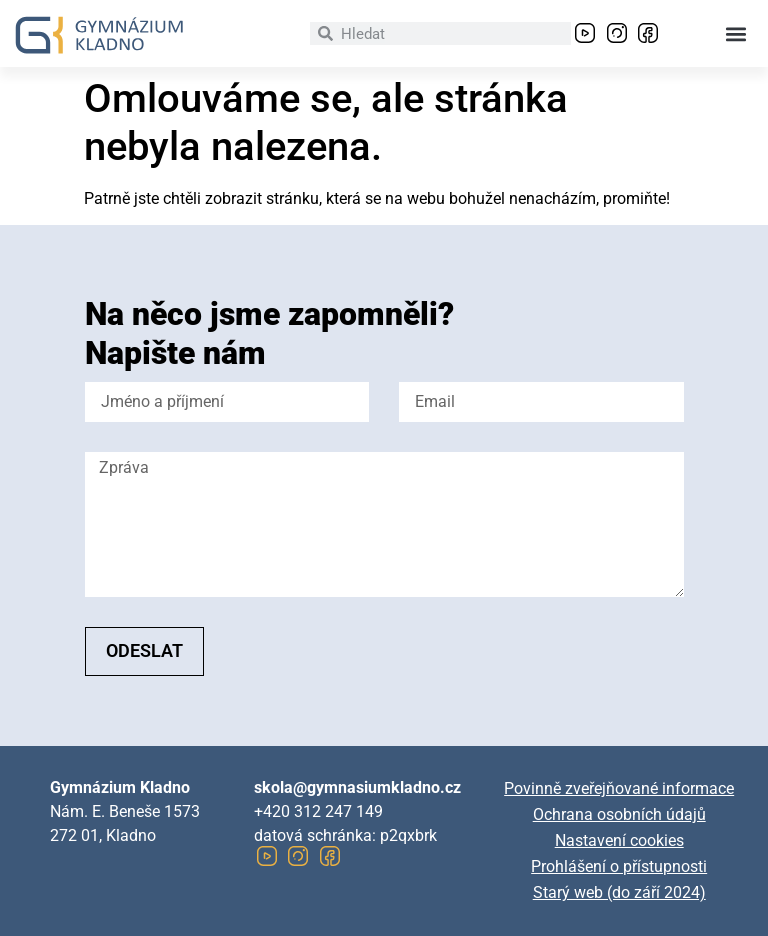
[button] (736, 33)
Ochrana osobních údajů (619, 814)
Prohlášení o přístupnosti (619, 866)
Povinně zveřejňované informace (619, 788)
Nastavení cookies (619, 840)
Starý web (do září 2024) (619, 892)
